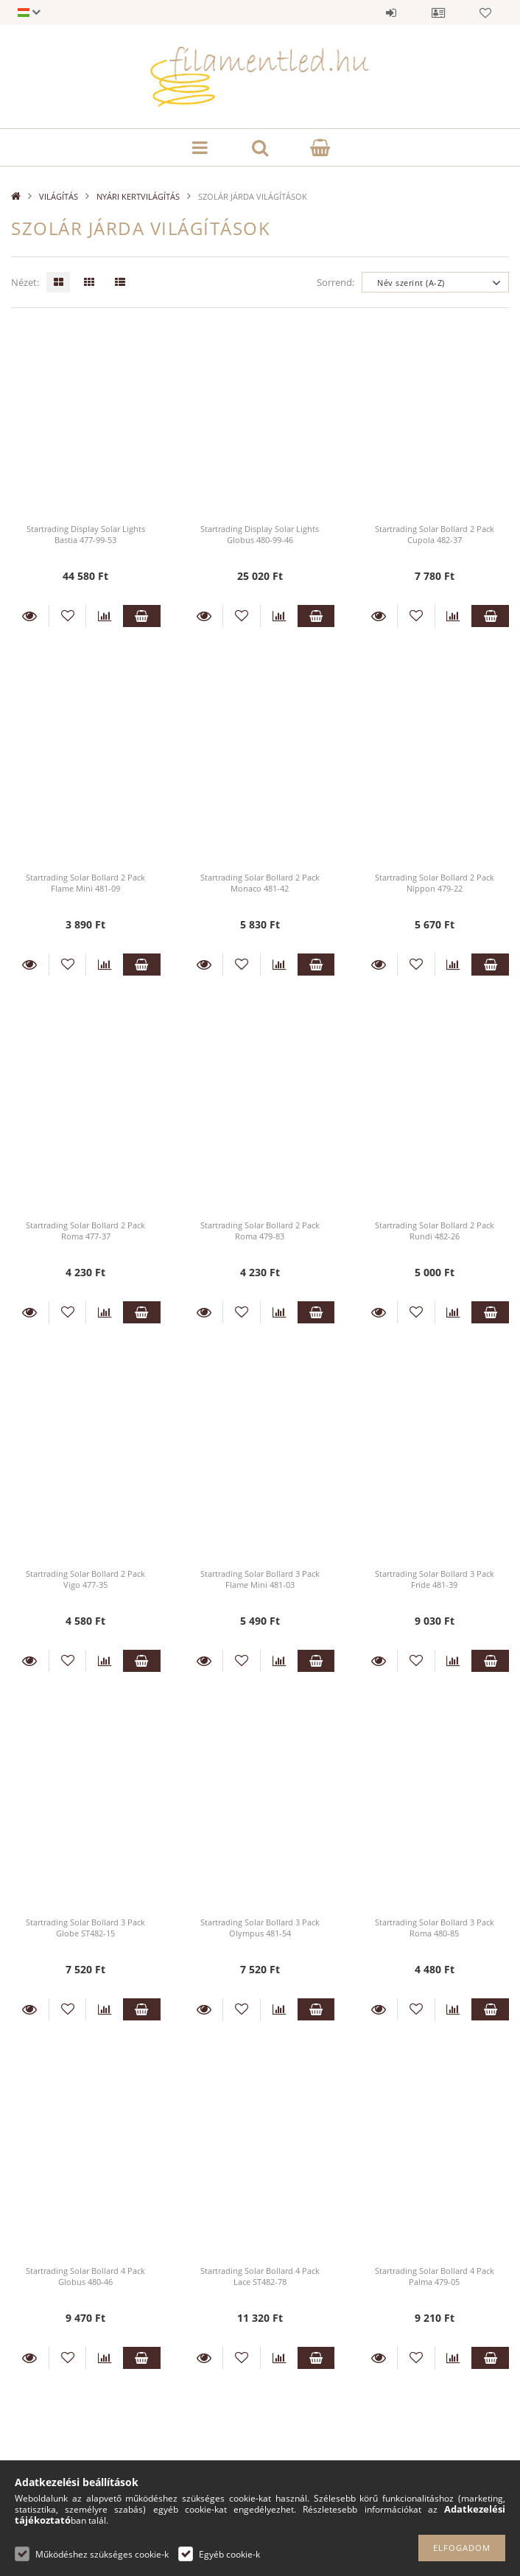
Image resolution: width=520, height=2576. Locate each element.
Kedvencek (485, 12)
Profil (438, 12)
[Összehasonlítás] (104, 616)
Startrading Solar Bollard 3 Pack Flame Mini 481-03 (260, 1579)
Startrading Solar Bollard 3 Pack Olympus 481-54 (260, 1928)
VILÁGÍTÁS (58, 196)
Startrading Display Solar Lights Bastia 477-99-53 (86, 534)
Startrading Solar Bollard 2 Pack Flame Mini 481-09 (85, 883)
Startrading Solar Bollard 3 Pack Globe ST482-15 (85, 1928)
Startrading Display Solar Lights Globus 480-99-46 (259, 534)
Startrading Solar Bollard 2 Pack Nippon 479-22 (434, 883)
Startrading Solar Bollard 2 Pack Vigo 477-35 (85, 1579)
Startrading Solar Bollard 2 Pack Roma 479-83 (260, 1230)
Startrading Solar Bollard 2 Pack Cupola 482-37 (434, 534)
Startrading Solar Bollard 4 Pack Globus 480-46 (85, 2276)
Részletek (30, 616)
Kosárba (142, 616)
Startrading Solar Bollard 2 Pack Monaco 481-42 (260, 883)
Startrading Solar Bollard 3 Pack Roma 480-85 (434, 1928)
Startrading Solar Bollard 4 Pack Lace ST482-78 (260, 2276)
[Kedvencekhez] (67, 616)
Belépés (391, 12)
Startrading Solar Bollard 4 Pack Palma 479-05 (434, 2276)
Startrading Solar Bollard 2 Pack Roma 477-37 (85, 1230)
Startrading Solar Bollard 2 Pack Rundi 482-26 (434, 1230)
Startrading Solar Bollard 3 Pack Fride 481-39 (434, 1579)
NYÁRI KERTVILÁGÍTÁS (138, 196)
